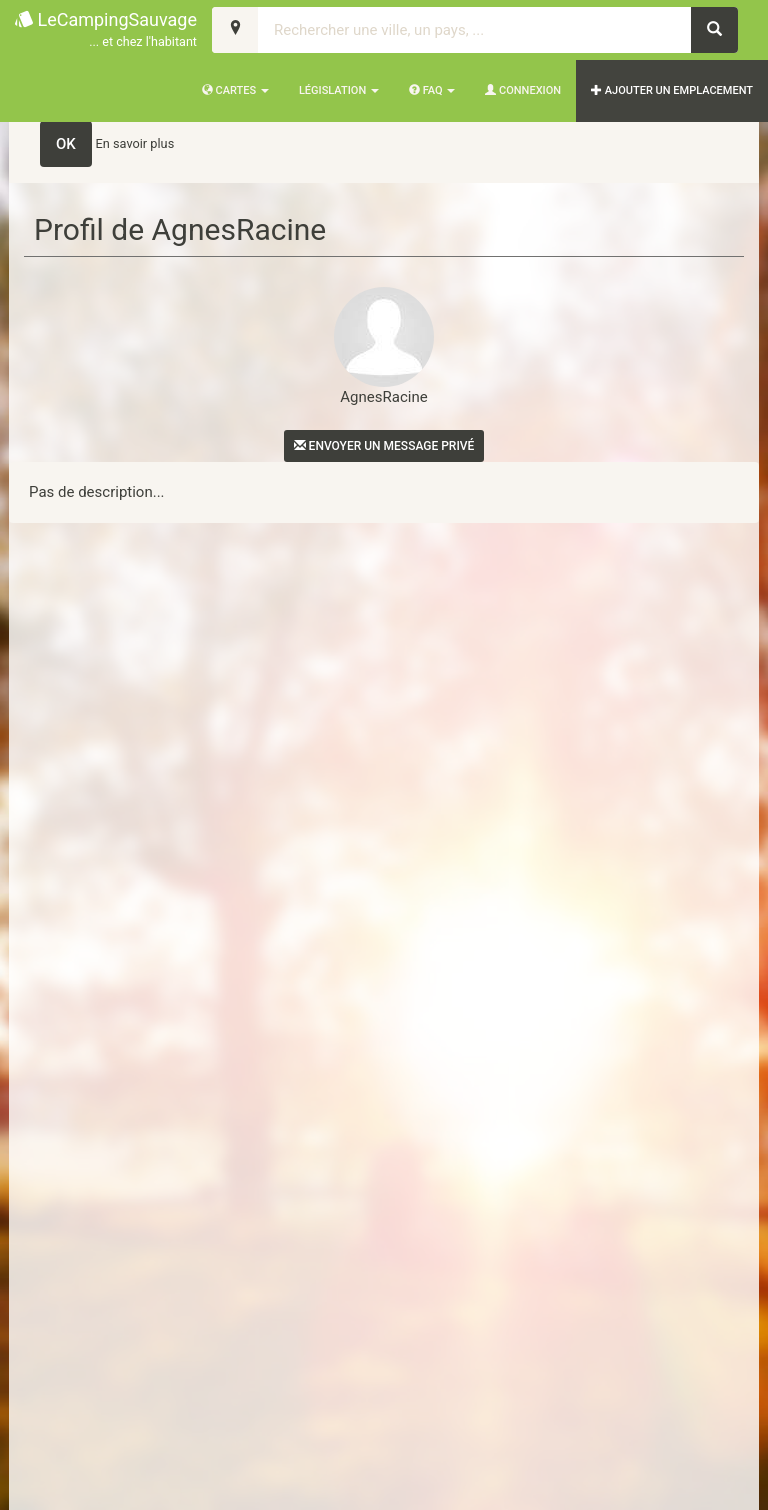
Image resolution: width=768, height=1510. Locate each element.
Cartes (235, 90)
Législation (339, 90)
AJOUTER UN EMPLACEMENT (672, 90)
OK (66, 144)
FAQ (432, 90)
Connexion (523, 90)
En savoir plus (135, 143)
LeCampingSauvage (106, 30)
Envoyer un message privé (384, 446)
